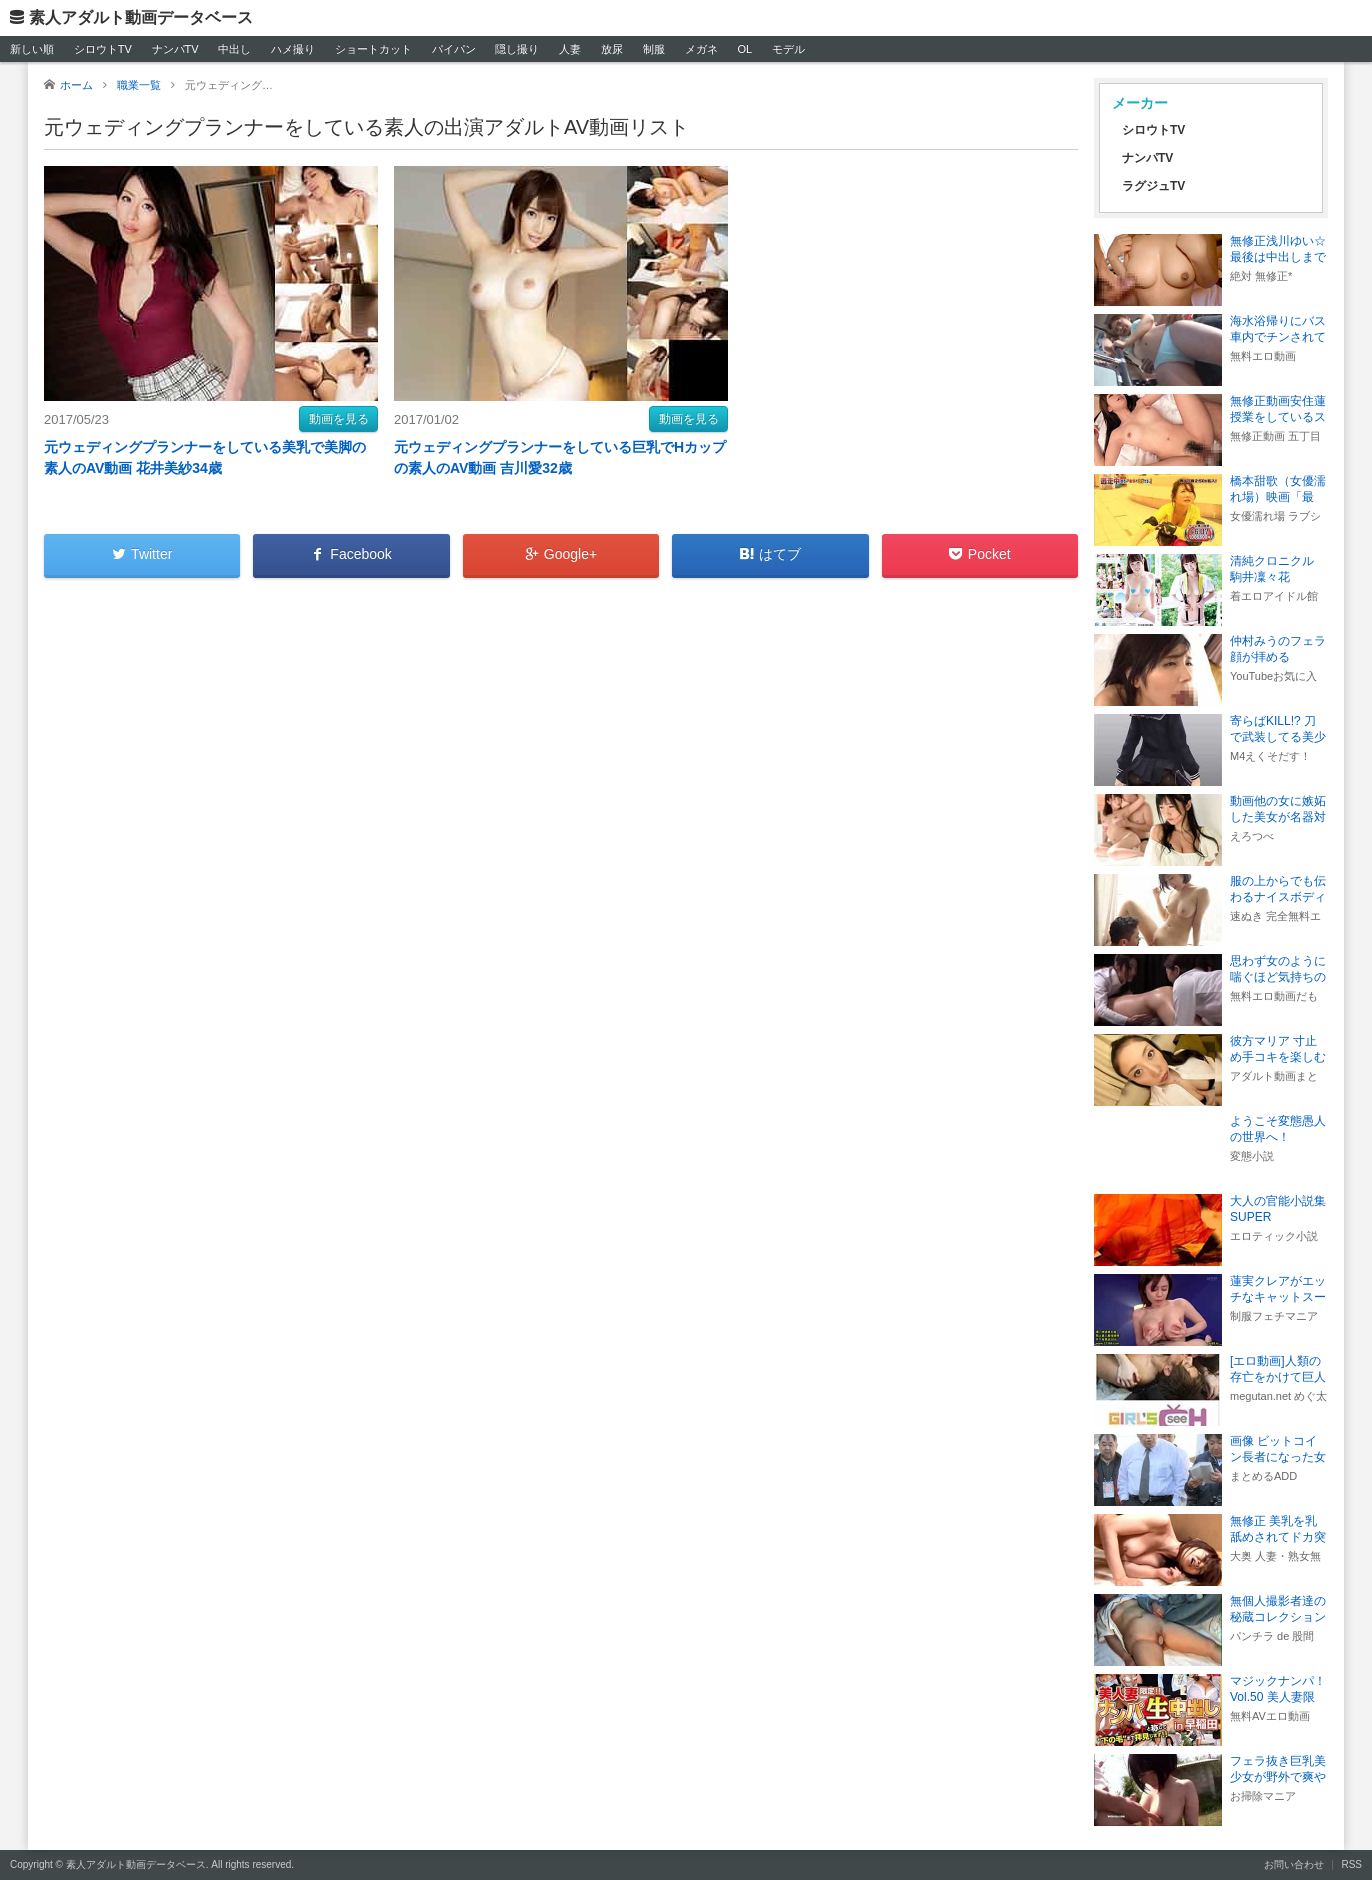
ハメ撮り (293, 49)
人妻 (570, 49)
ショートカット (373, 49)
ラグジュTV (1153, 186)
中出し (234, 49)
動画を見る (339, 419)
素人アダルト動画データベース (141, 17)
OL (744, 49)
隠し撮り (517, 49)
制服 (654, 49)
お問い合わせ (1294, 1864)
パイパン (454, 49)
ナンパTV (175, 49)
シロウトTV (103, 49)
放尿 (612, 49)
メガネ (701, 49)
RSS (1351, 1864)
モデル (788, 49)
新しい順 (32, 49)
